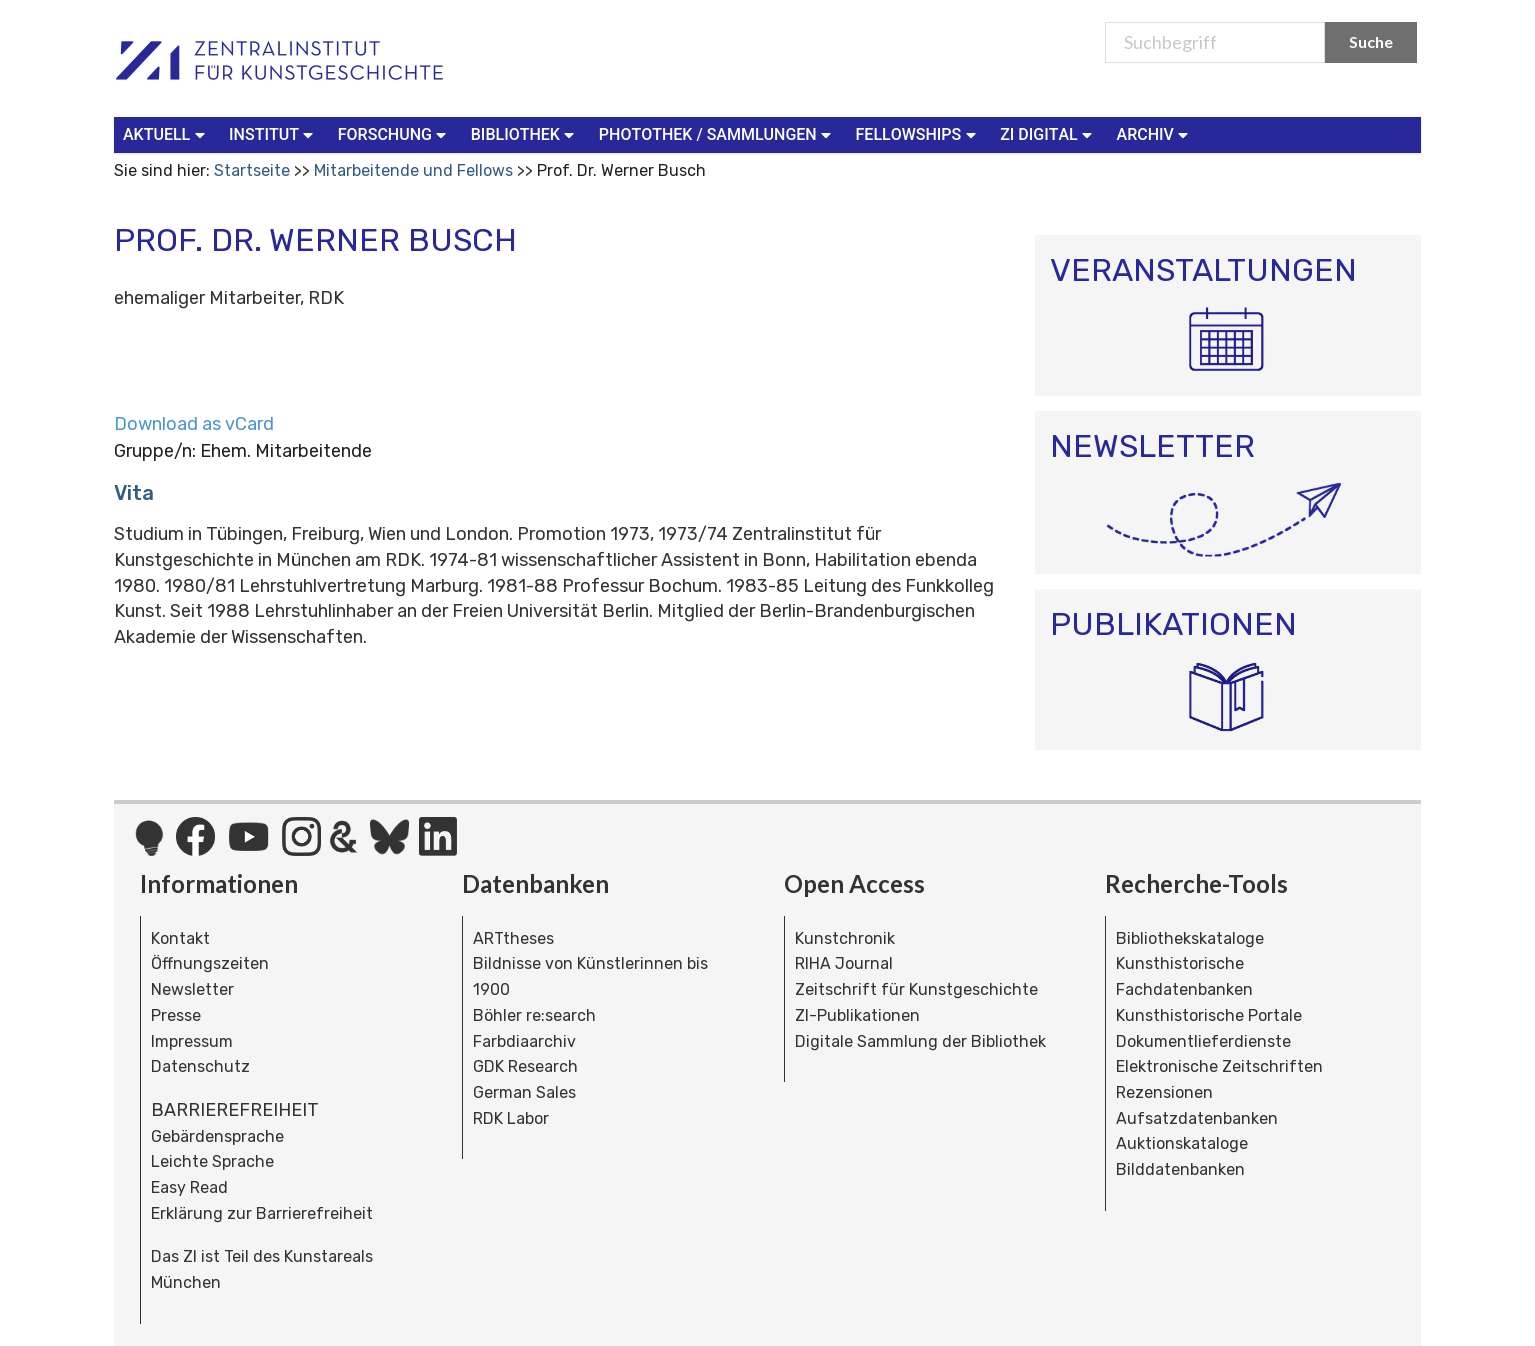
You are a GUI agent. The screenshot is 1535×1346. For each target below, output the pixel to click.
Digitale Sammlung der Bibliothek (920, 1041)
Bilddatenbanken (1180, 1169)
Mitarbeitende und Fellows (413, 170)
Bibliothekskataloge (1190, 938)
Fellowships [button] (918, 133)
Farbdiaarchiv (524, 1041)
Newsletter (192, 989)
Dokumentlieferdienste (1203, 1041)
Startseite (252, 170)
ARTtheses (513, 938)
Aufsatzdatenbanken (1197, 1118)
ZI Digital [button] (1048, 133)
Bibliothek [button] (525, 133)
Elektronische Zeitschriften (1219, 1066)
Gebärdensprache (217, 1136)
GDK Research (525, 1066)
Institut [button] (273, 133)
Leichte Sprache (212, 1161)
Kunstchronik (845, 938)
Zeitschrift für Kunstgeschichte (916, 989)
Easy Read (189, 1187)
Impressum (192, 1041)
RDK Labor (511, 1118)
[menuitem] (168, 135)
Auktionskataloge (1182, 1143)
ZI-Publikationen (857, 1015)
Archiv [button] (1155, 133)
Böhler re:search (534, 1015)
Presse (176, 1015)
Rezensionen (1164, 1092)
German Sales (524, 1092)
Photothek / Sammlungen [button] (717, 133)
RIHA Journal (844, 963)
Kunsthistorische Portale (1209, 1015)
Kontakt (180, 938)
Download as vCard (194, 424)
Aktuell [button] (166, 133)
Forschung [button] (394, 133)
